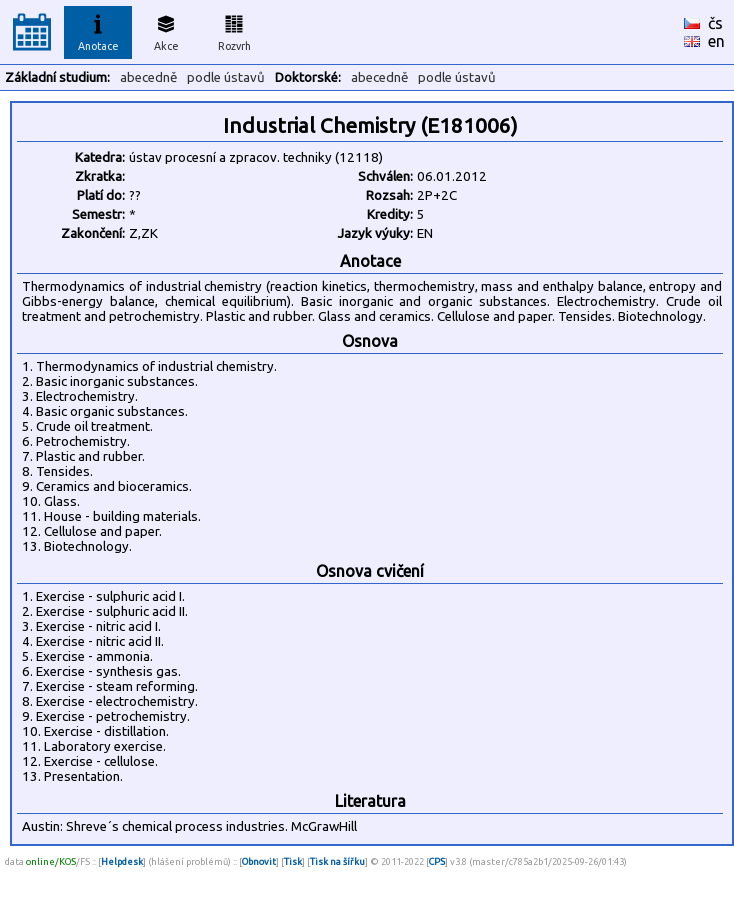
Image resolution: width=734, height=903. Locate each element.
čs (715, 23)
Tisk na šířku (337, 861)
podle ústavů (226, 77)
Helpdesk (122, 861)
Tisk (293, 861)
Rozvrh (234, 30)
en (716, 41)
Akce (166, 30)
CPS (437, 861)
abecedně (148, 77)
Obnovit (259, 861)
